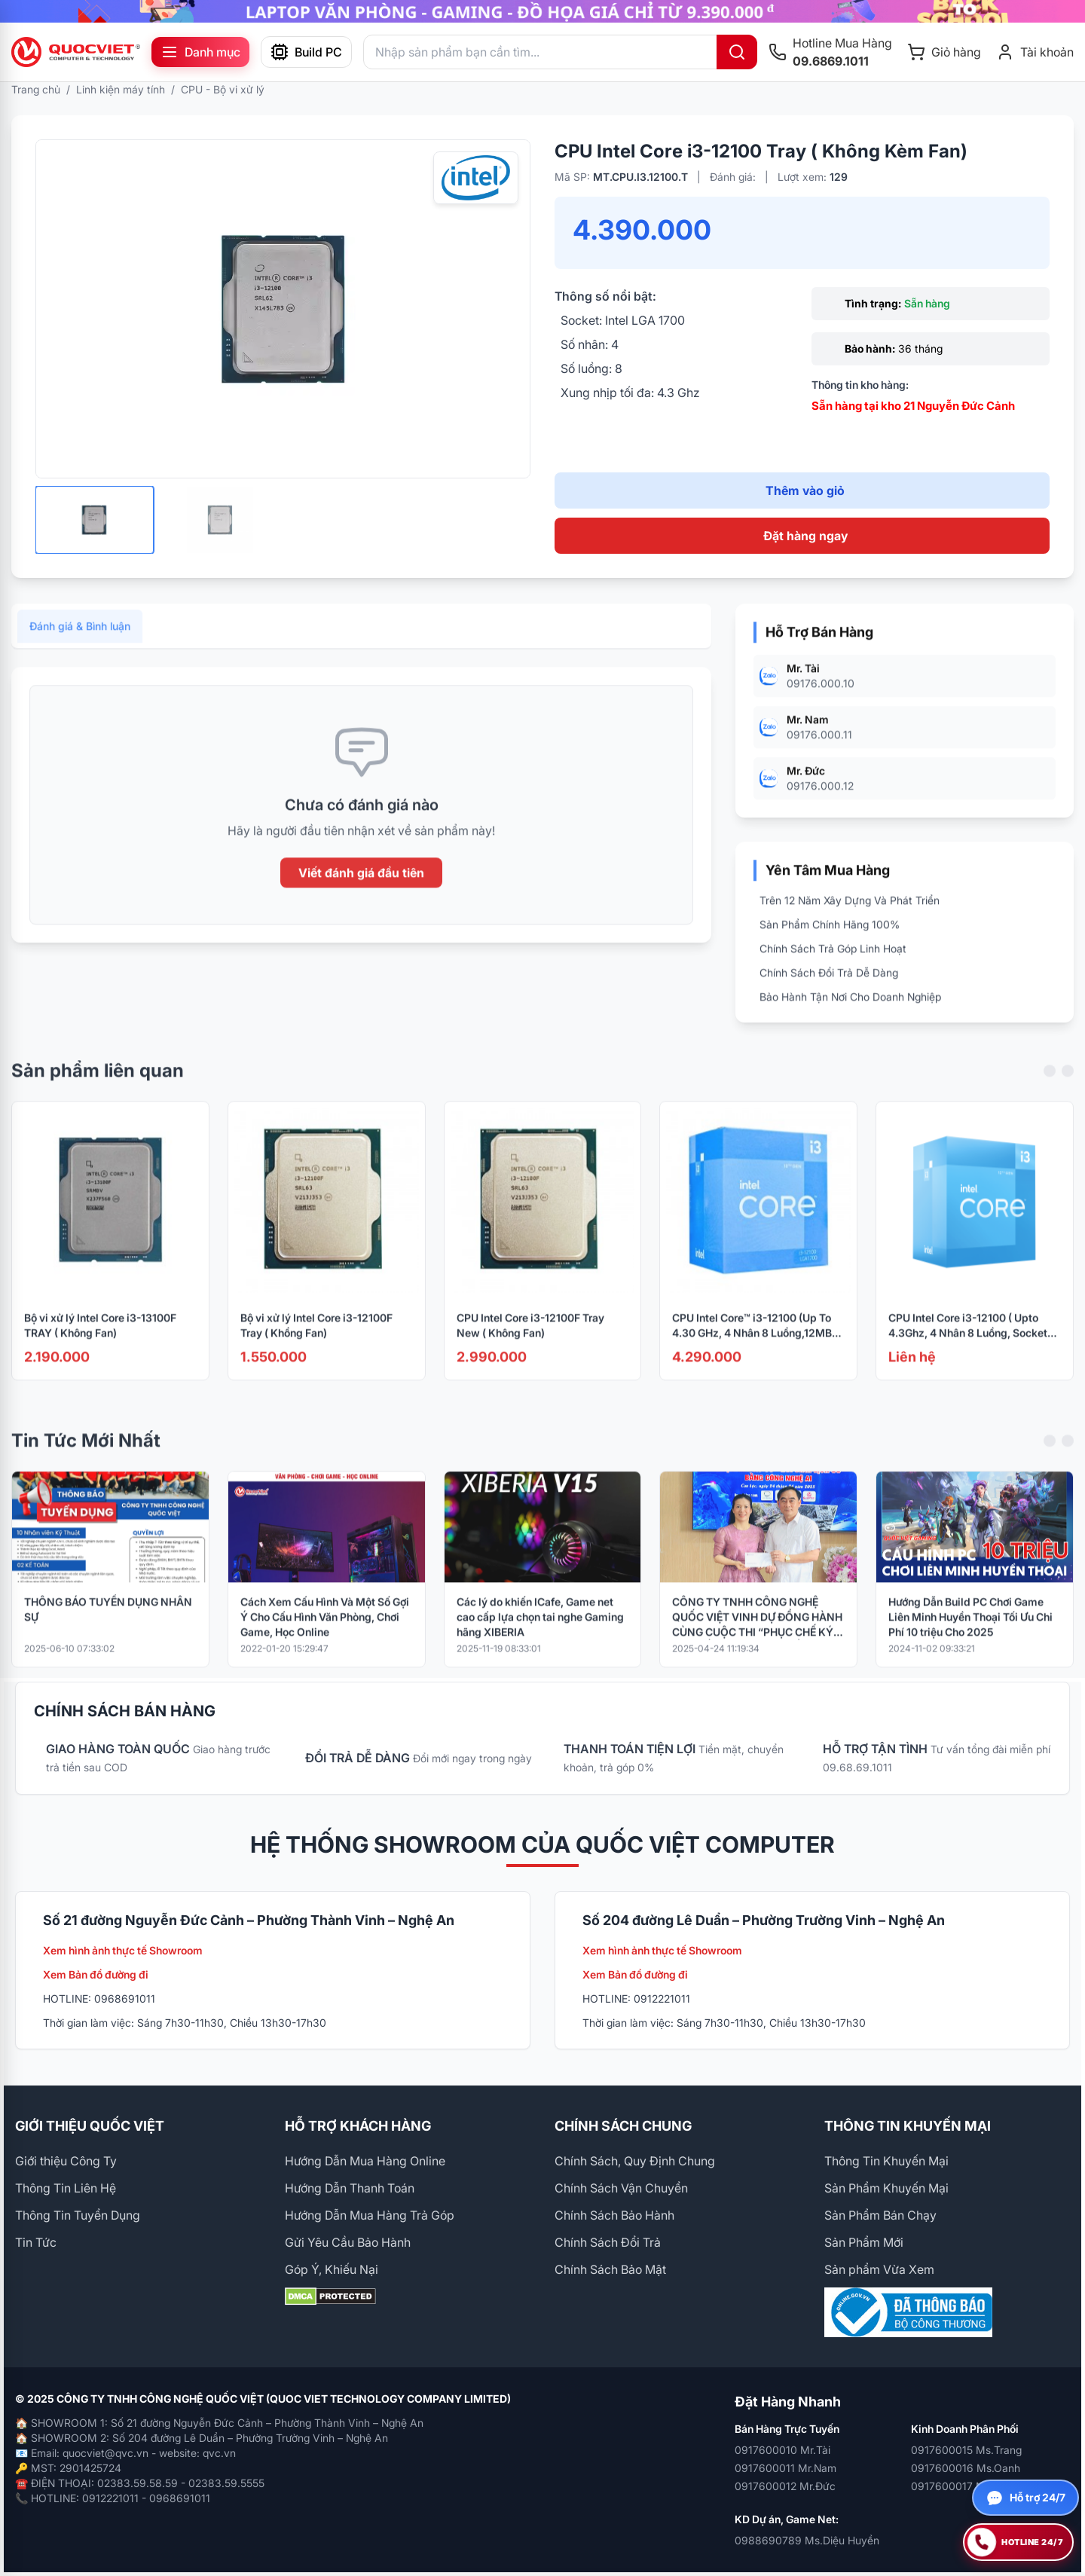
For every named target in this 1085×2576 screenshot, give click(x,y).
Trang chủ (35, 89)
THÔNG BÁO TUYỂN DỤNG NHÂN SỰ (108, 1628)
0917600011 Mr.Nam (785, 2467)
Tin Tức (36, 2242)
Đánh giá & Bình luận (79, 645)
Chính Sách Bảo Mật (610, 2269)
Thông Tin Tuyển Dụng (77, 2215)
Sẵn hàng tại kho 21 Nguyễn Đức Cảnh (913, 406)
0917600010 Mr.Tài (782, 2449)
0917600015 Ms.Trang (966, 2449)
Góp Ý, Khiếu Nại (331, 2269)
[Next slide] (1068, 1090)
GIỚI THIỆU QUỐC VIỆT (89, 2126)
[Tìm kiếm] (737, 52)
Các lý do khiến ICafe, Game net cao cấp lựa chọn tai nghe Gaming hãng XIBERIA (540, 1635)
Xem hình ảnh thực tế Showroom (123, 1950)
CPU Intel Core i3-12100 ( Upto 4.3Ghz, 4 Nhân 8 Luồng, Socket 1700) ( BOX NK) (967, 1345)
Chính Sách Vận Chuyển (621, 2188)
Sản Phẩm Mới (863, 2242)
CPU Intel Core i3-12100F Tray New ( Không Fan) (530, 1344)
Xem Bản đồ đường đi (95, 1974)
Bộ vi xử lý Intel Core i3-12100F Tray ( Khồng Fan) (316, 1344)
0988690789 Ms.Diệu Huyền (807, 2540)
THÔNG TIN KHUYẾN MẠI (907, 2126)
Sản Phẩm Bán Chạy (880, 2215)
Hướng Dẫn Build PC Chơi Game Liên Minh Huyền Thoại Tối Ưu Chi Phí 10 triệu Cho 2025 (970, 1635)
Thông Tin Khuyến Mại (886, 2160)
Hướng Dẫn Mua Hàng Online (365, 2160)
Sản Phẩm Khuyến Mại (886, 2188)
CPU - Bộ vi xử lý (222, 89)
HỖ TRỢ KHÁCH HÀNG (358, 2126)
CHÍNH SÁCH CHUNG (623, 2126)
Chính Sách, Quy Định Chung (635, 2160)
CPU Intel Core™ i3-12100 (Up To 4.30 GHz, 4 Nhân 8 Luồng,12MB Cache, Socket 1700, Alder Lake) (752, 1345)
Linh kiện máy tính (120, 89)
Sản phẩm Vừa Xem (879, 2269)
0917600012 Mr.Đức (785, 2486)
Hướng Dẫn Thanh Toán (349, 2188)
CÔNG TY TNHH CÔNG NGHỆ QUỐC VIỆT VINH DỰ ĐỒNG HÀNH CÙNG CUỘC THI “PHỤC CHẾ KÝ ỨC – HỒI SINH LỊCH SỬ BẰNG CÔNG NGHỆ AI (757, 1636)
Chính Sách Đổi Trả (608, 2242)
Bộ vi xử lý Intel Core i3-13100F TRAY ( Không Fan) (100, 1344)
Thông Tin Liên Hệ (65, 2188)
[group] (542, 11)
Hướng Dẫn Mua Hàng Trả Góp (369, 2215)
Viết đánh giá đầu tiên (361, 892)
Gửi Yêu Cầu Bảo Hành (348, 2242)
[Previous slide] (1050, 1090)
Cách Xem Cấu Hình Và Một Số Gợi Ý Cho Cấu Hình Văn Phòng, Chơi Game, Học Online (324, 1635)
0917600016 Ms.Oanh (965, 2467)
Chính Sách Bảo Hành (614, 2215)
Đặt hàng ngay (805, 535)
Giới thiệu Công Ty (66, 2160)
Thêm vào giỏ (805, 490)
